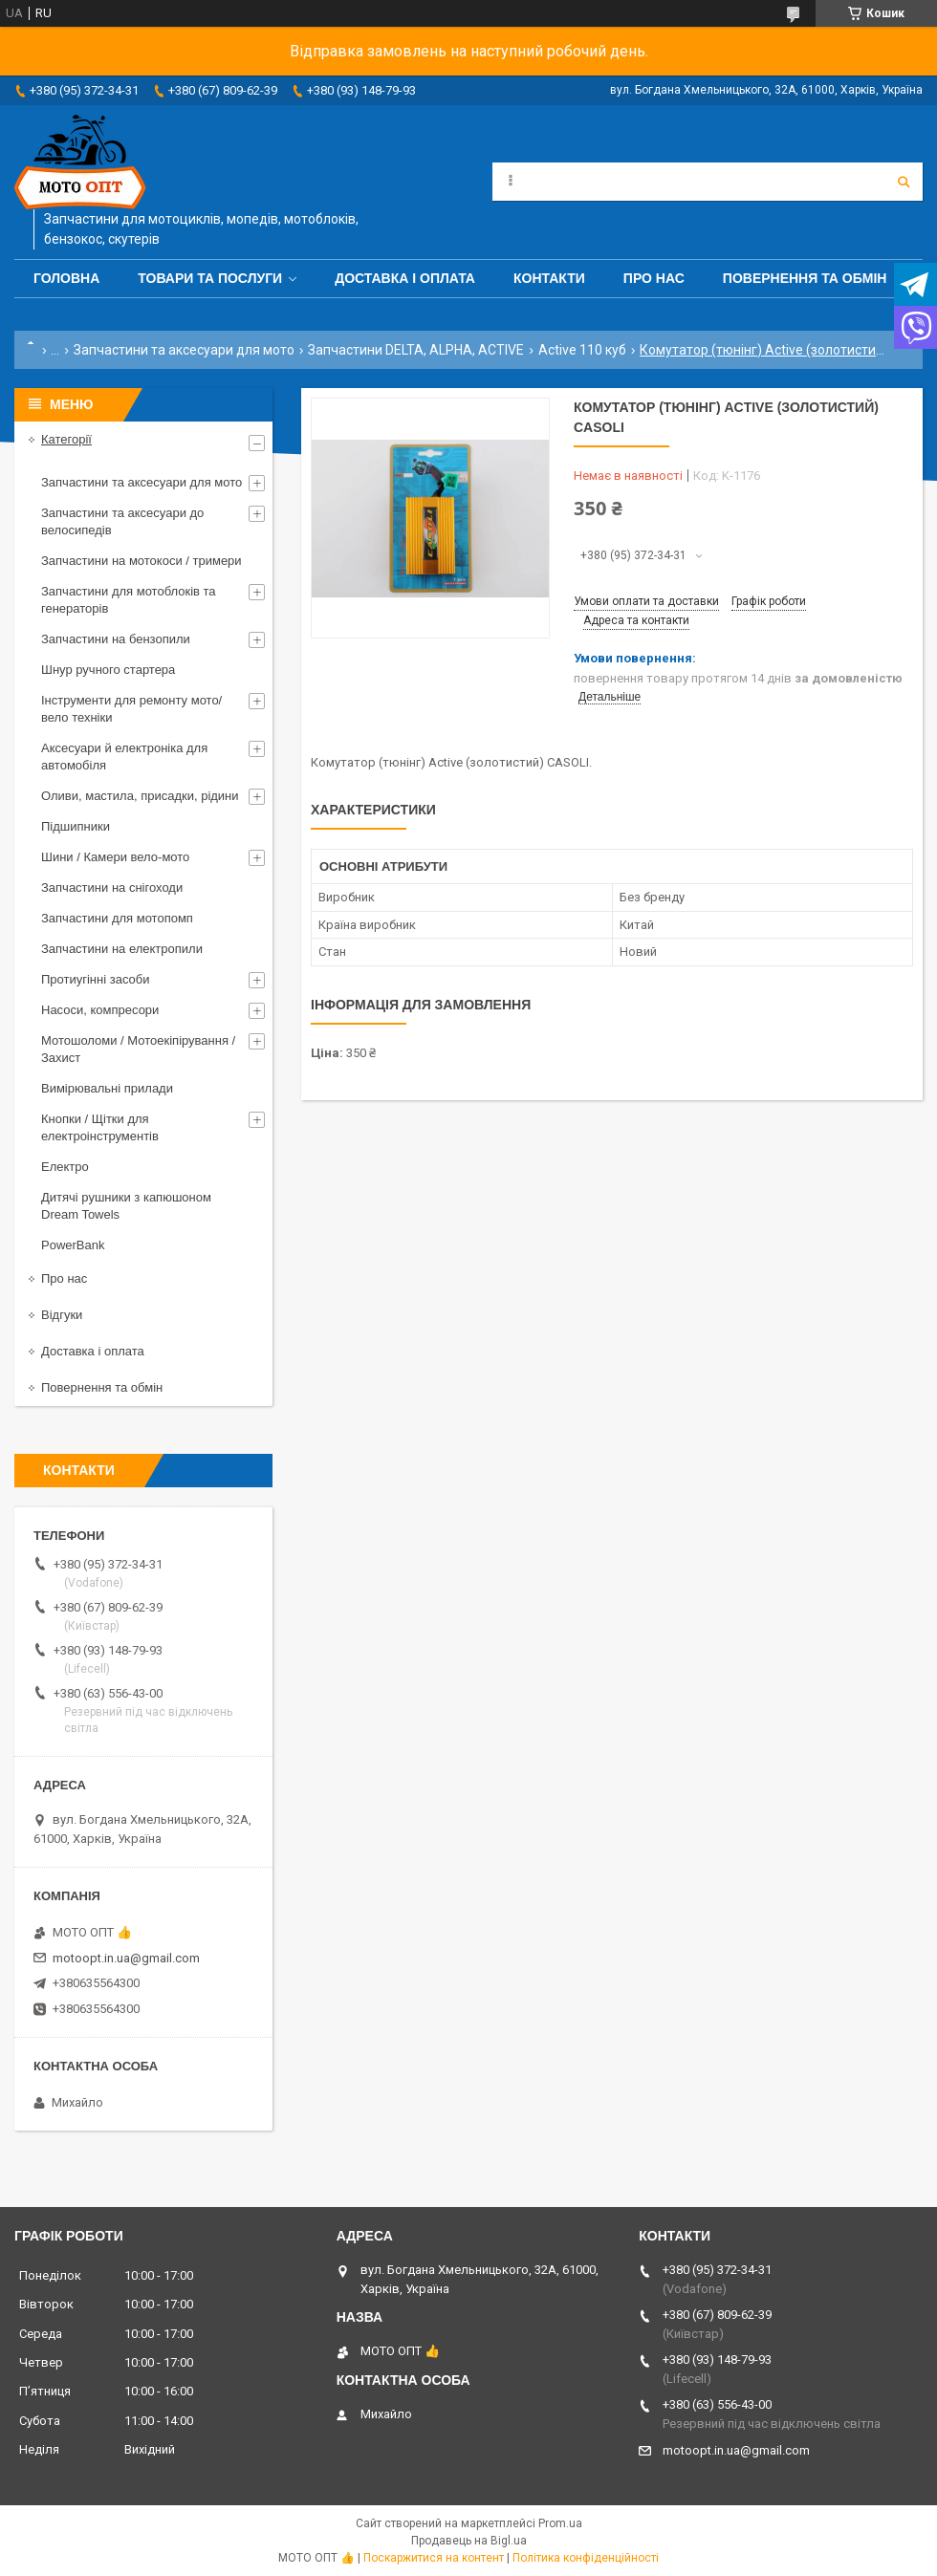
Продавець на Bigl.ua (469, 2540)
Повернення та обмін (805, 278)
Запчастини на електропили (122, 949)
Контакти (549, 278)
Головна (66, 278)
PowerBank (72, 1245)
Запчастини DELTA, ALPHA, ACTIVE (416, 349)
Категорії (66, 439)
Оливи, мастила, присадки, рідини (140, 796)
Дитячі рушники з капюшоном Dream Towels (126, 1206)
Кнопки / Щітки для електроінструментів (100, 1127)
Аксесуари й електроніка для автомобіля (124, 756)
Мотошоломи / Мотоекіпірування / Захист (138, 1049)
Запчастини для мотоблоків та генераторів (128, 600)
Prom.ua (560, 2523)
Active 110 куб (582, 349)
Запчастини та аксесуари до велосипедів (122, 521)
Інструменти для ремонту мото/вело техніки (131, 709)
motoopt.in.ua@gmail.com (126, 1958)
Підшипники (75, 826)
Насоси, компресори (100, 1010)
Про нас (654, 278)
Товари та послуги (210, 278)
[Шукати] (903, 181)
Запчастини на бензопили (115, 639)
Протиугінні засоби (95, 979)
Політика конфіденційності (585, 2558)
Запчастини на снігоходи (112, 887)
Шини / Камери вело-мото (115, 857)
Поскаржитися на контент (433, 2558)
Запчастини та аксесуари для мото (184, 349)
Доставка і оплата (405, 278)
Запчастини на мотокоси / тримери (141, 560)
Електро (65, 1166)
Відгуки (61, 1315)
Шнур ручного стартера (108, 669)
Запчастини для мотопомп (117, 918)
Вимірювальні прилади (107, 1088)
